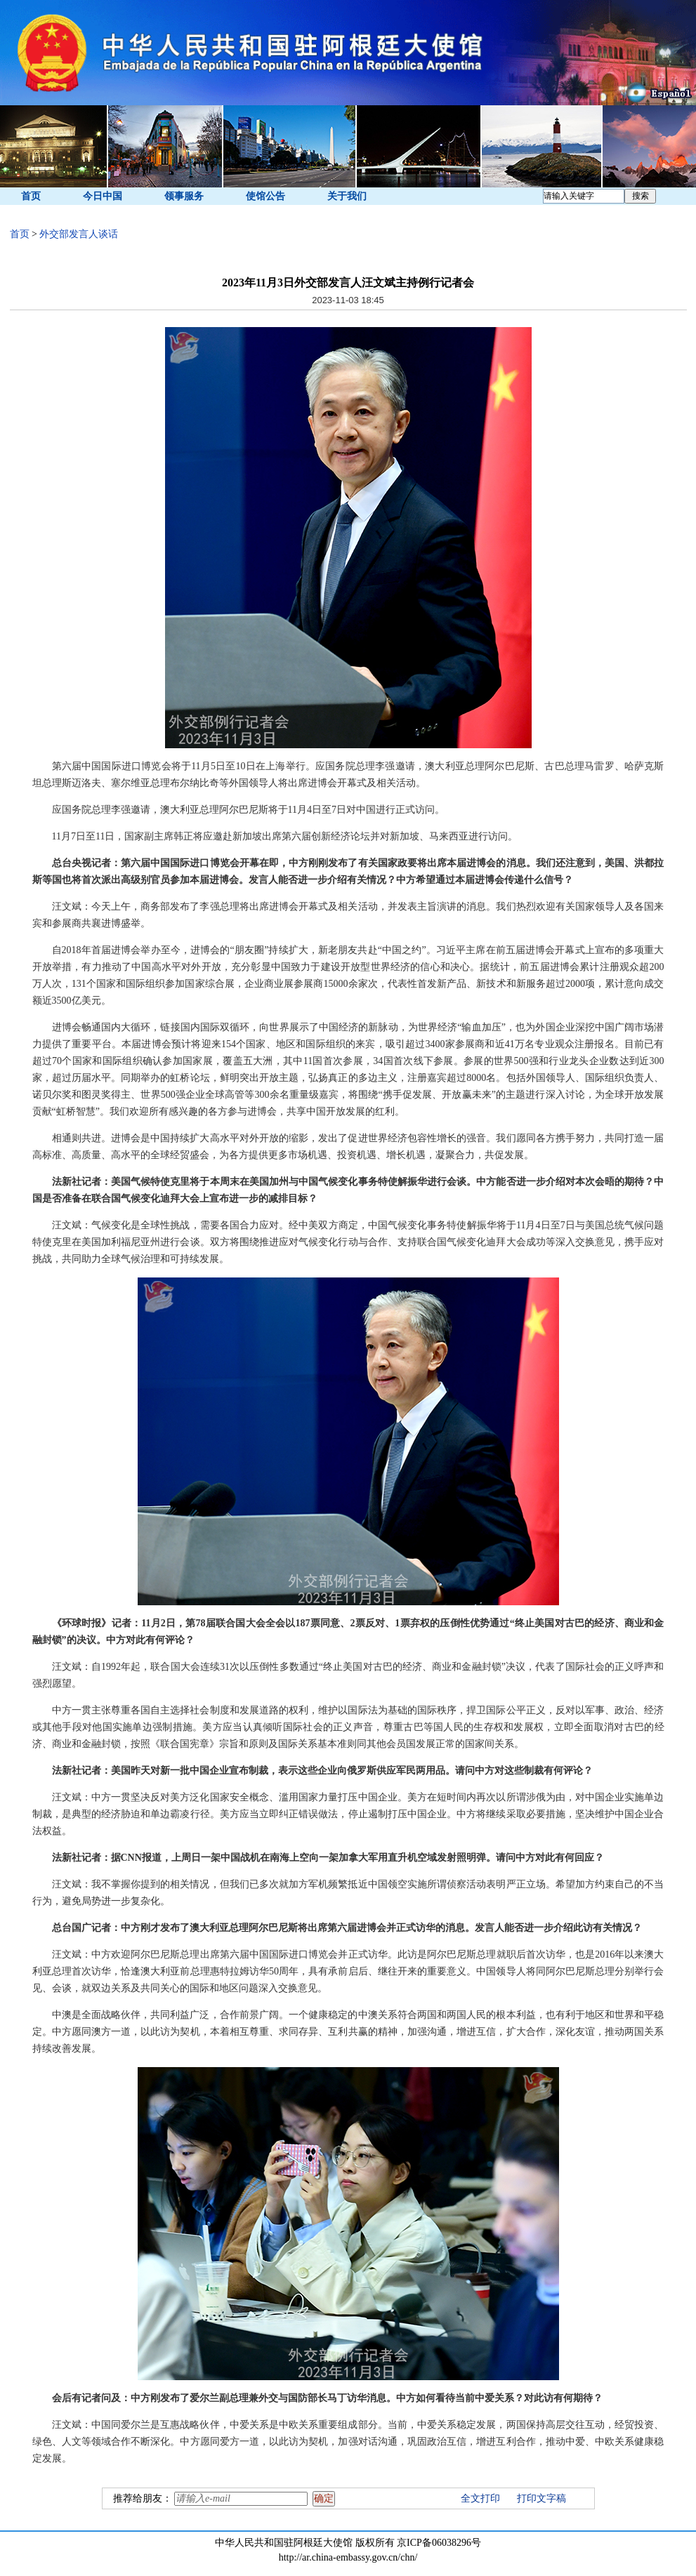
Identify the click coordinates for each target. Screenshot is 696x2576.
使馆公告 (265, 196)
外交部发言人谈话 (78, 234)
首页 (31, 196)
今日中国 (102, 196)
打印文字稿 (541, 2498)
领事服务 (184, 196)
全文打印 (480, 2498)
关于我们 (347, 196)
